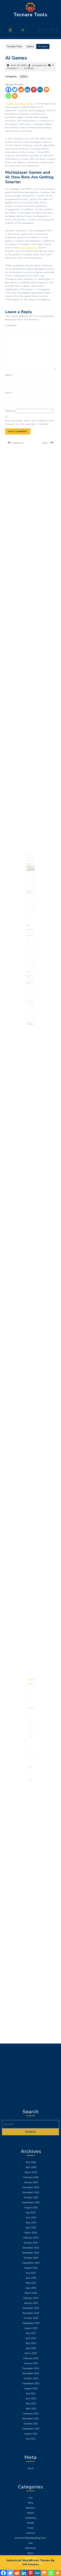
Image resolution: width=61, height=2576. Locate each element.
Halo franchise (28, 247)
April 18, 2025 (18, 65)
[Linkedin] (27, 89)
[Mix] (46, 89)
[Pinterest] (34, 89)
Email (9, 392)
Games (30, 46)
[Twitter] (15, 89)
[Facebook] (8, 89)
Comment (11, 325)
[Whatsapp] (8, 96)
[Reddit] (21, 89)
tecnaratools (39, 65)
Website (10, 410)
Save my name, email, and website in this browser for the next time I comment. (29, 422)
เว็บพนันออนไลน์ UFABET (19, 103)
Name (9, 375)
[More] (15, 96)
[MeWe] (40, 89)
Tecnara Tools (30, 14)
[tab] (10, 30)
